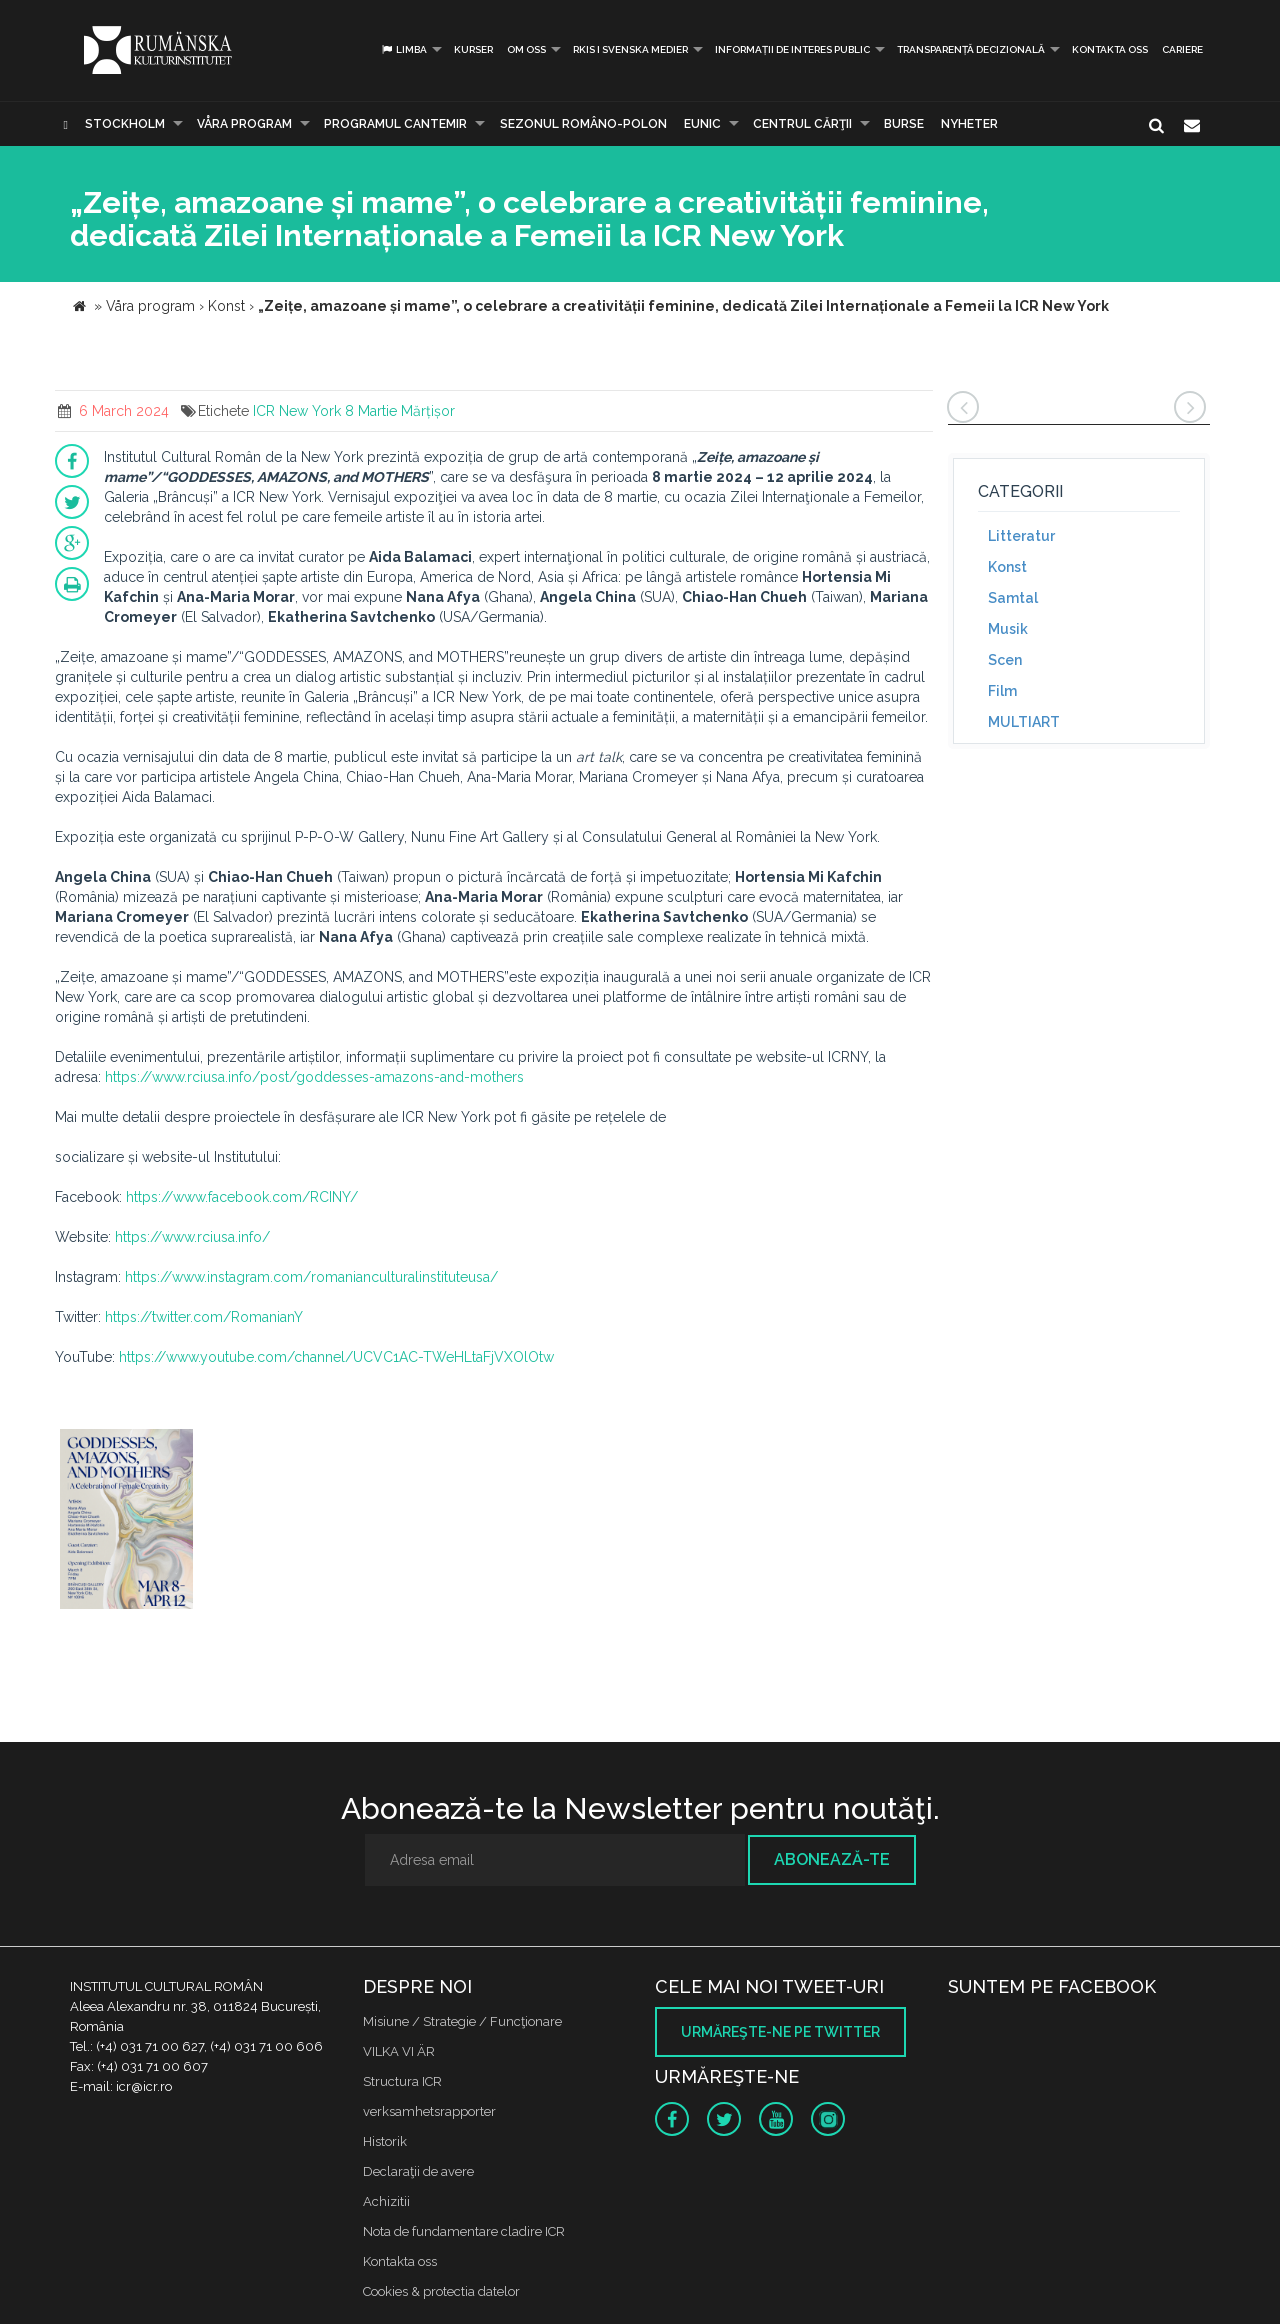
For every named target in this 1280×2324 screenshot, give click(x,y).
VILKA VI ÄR (399, 2051)
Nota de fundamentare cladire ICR (464, 2231)
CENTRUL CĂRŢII (802, 124)
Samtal (1013, 598)
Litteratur (1021, 536)
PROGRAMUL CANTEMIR (395, 124)
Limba (403, 49)
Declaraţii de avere (418, 2171)
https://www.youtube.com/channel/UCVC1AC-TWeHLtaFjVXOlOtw (336, 1357)
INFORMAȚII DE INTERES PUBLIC (792, 49)
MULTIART (1024, 722)
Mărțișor (428, 411)
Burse (904, 124)
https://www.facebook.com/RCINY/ (242, 1197)
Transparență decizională (971, 49)
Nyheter (969, 124)
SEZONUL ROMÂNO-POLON (583, 124)
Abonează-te (832, 1859)
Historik (385, 2141)
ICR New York (297, 411)
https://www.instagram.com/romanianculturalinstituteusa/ (311, 1277)
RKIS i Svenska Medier (630, 49)
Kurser (473, 49)
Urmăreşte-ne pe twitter (780, 2032)
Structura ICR (402, 2081)
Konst (1007, 567)
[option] (126, 1521)
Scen (1005, 660)
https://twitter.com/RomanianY (204, 1317)
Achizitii (386, 2201)
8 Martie (371, 411)
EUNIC (702, 124)
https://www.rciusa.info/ (192, 1237)
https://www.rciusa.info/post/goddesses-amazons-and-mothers (314, 1077)
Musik (1008, 629)
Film (1002, 691)
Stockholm (125, 124)
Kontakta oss (1110, 49)
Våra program (244, 124)
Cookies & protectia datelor (441, 2291)
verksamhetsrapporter (429, 2111)
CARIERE (1182, 49)
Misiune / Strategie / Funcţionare (462, 2021)
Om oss (526, 49)
